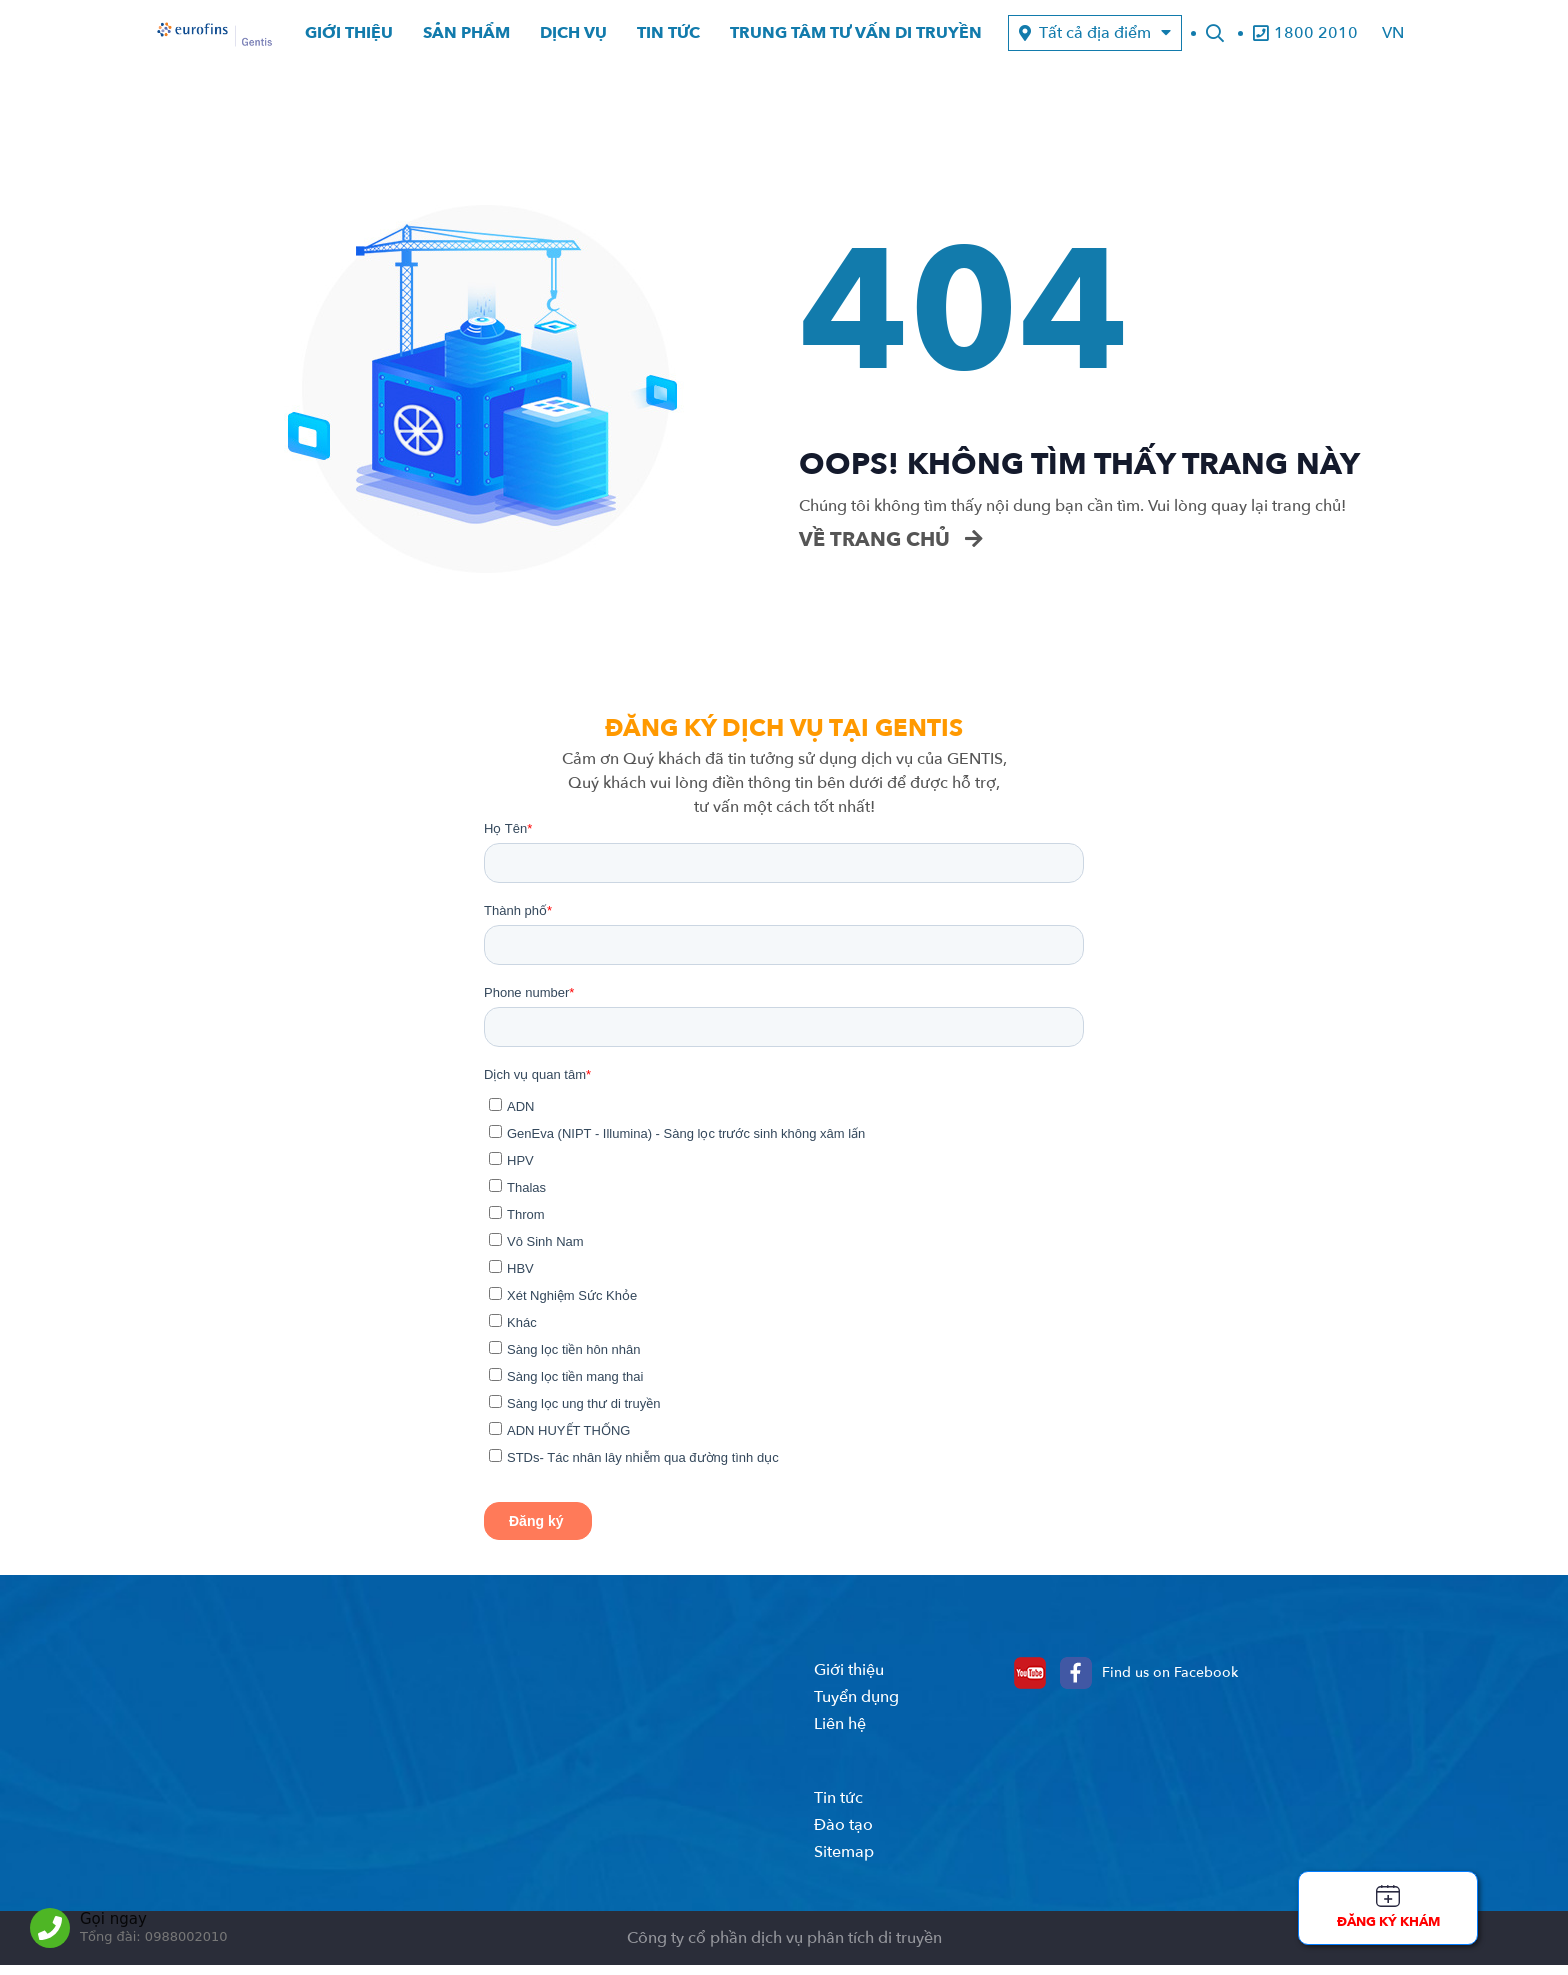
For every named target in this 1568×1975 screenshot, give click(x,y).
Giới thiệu (349, 39)
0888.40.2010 (630, 1877)
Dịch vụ (573, 39)
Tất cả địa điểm (1095, 39)
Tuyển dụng (856, 1726)
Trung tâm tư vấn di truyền (856, 39)
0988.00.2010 (630, 1750)
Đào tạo (843, 1854)
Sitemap (844, 1881)
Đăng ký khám (1388, 1922)
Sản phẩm (466, 39)
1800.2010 (519, 1750)
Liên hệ (840, 1753)
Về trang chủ (891, 549)
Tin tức (668, 39)
